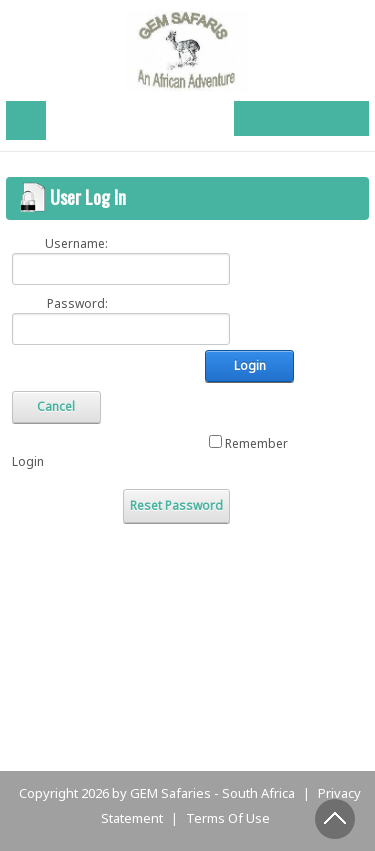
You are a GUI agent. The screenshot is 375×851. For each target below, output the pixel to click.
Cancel (56, 406)
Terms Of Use (228, 818)
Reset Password (176, 505)
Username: (76, 243)
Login (250, 365)
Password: (77, 303)
